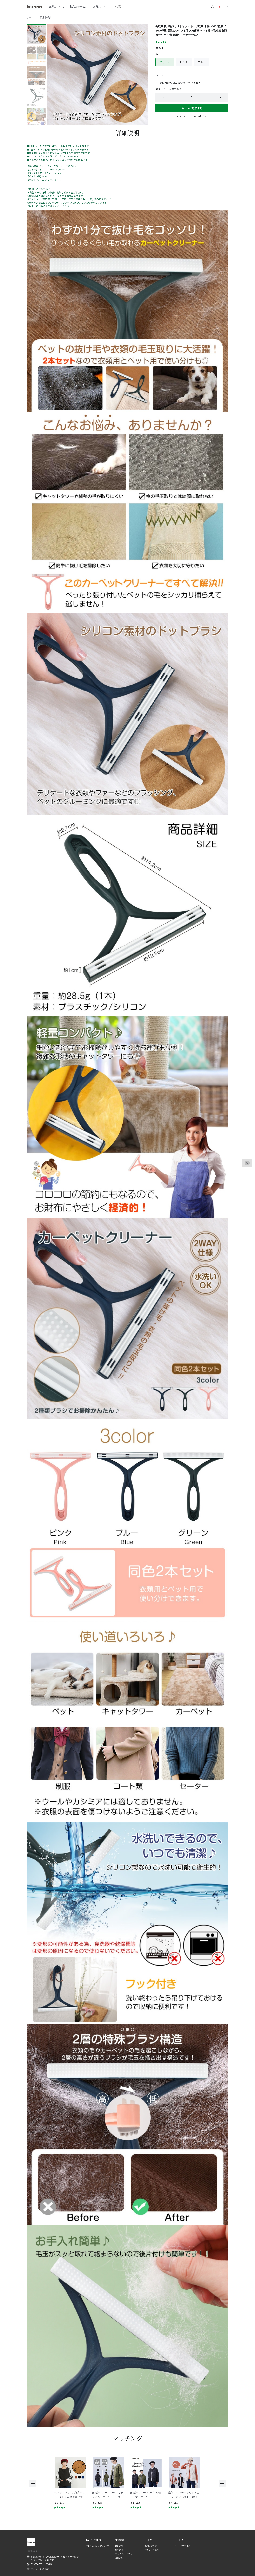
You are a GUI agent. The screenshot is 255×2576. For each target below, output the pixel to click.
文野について (56, 6)
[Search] (161, 6)
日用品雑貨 (45, 17)
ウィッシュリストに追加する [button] (192, 116)
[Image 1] (36, 55)
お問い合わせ (151, 2546)
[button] (219, 6)
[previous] (32, 2483)
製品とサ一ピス (79, 6)
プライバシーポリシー (125, 2554)
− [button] (163, 97)
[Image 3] (36, 96)
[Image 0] (36, 34)
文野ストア (99, 6)
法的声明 (119, 2546)
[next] (222, 2483)
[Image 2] (36, 75)
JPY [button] (226, 7)
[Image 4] (36, 117)
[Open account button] (212, 6)
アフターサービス (182, 2546)
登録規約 (119, 2558)
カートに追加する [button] (191, 108)
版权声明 (119, 2550)
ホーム (30, 17)
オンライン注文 (152, 2550)
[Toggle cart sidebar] (247, 1163)
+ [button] (220, 97)
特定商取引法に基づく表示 (97, 2546)
